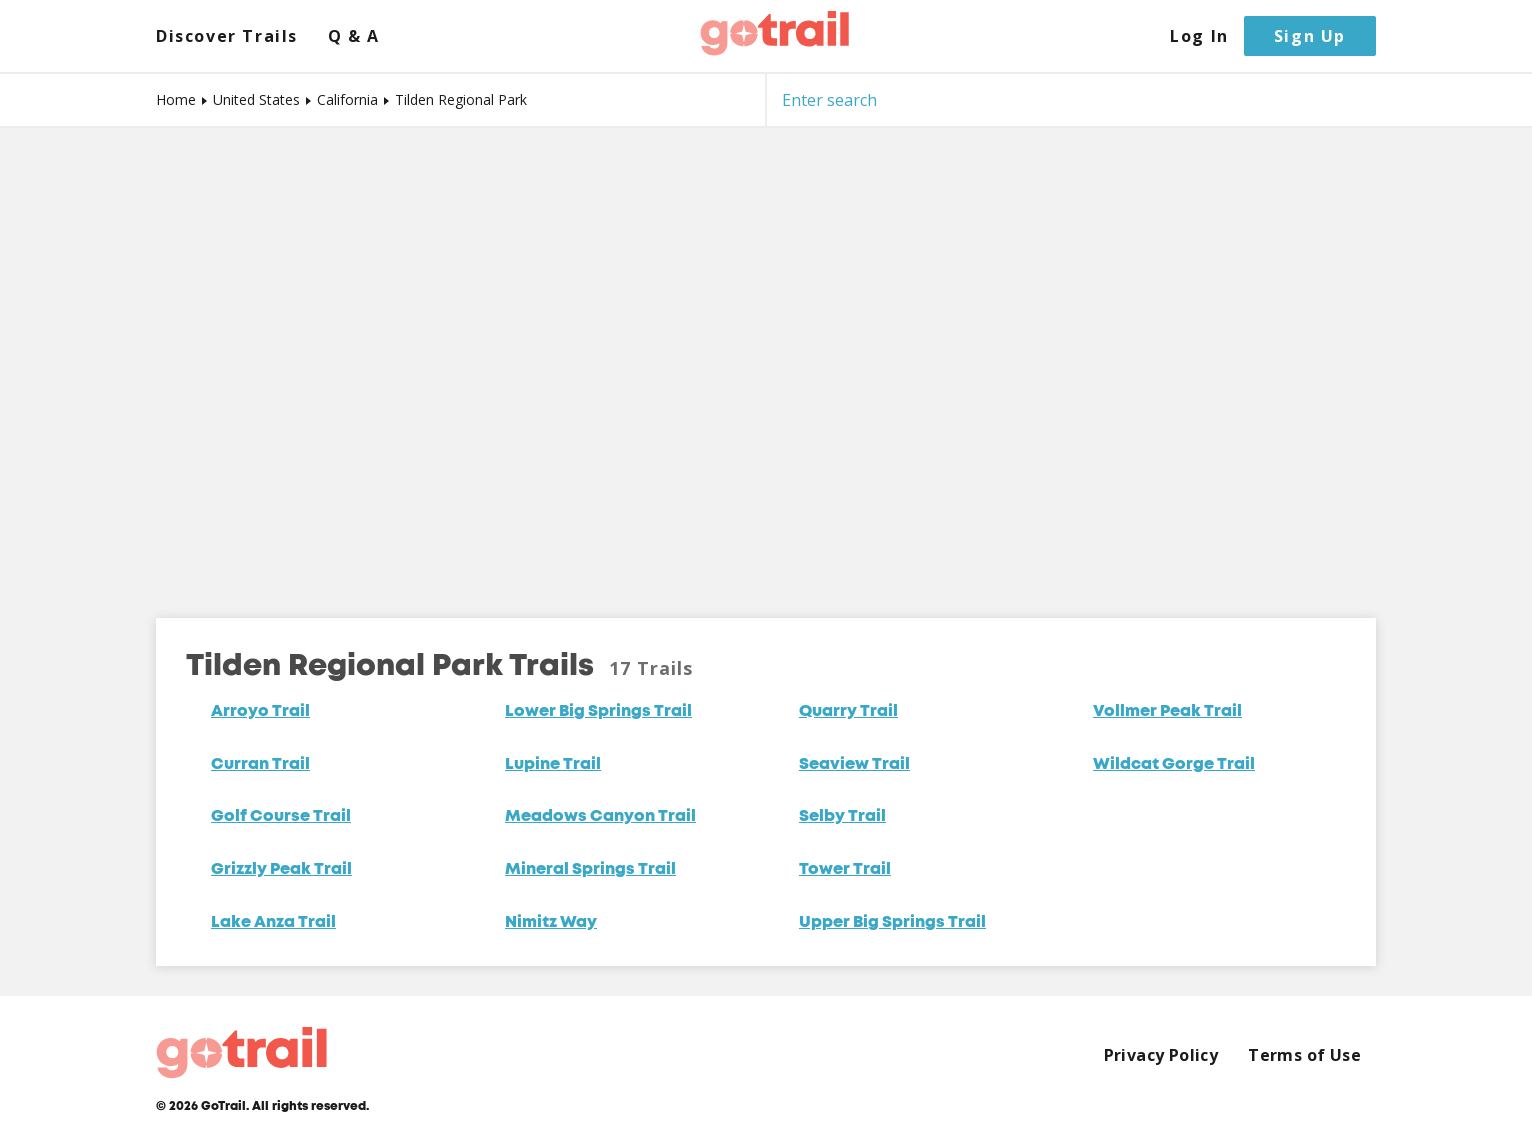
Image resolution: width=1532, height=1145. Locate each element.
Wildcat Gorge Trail (1174, 765)
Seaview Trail (854, 765)
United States (256, 99)
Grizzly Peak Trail (281, 870)
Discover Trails (227, 36)
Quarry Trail (848, 712)
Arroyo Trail (260, 712)
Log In (1199, 36)
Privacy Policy (1161, 1055)
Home (176, 99)
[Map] (766, 358)
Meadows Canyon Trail (600, 817)
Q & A (354, 36)
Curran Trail (260, 765)
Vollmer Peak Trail (1167, 712)
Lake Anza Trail (273, 923)
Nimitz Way (551, 923)
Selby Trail (842, 817)
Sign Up (1310, 36)
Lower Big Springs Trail (598, 712)
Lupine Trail (553, 765)
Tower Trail (845, 870)
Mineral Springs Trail (590, 870)
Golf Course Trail (281, 817)
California (347, 99)
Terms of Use (1304, 1055)
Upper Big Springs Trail (892, 923)
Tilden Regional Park (461, 99)
